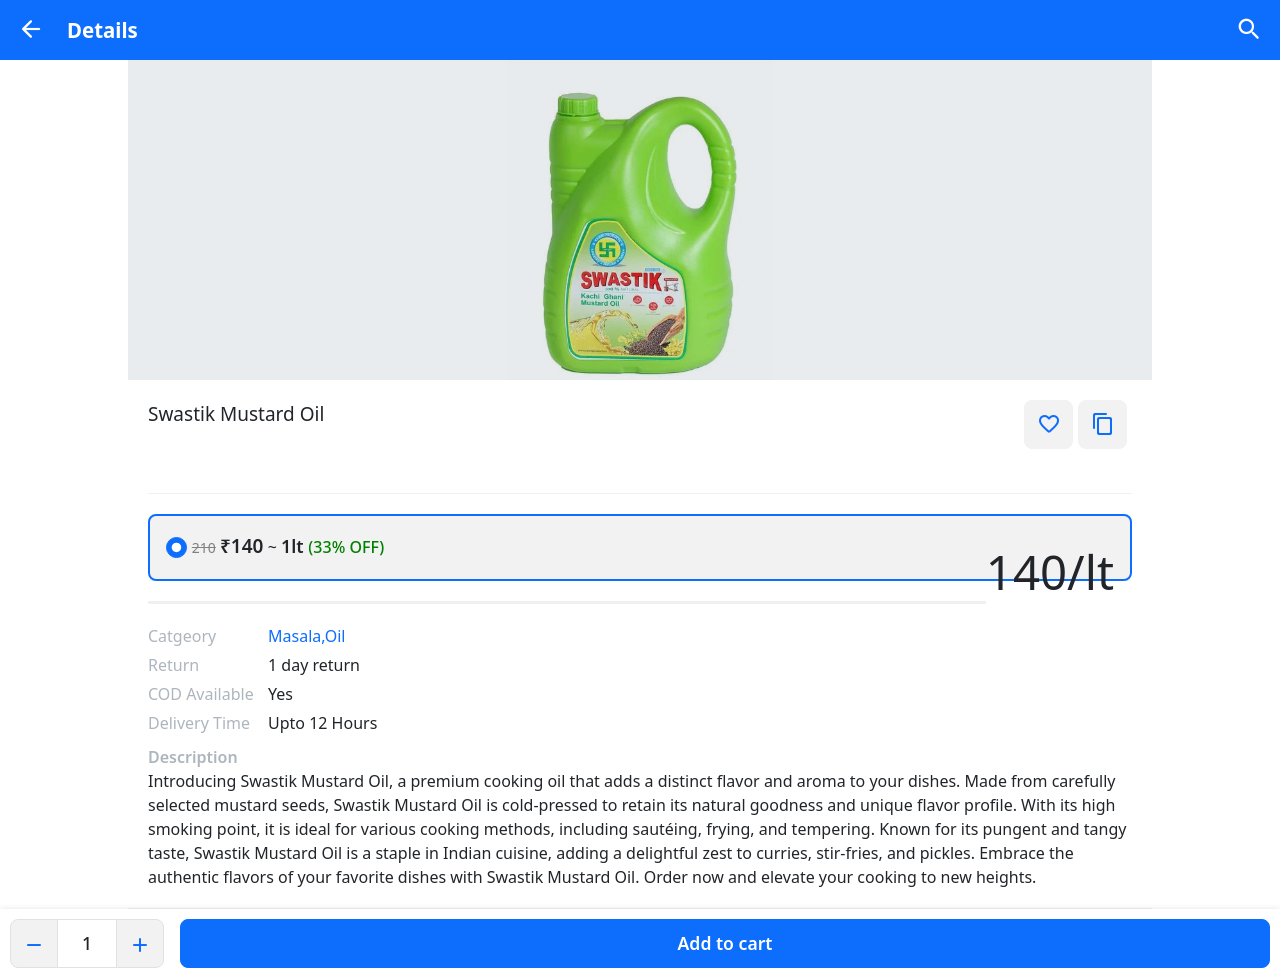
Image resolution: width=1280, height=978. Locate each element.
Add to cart (725, 943)
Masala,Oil (306, 636)
